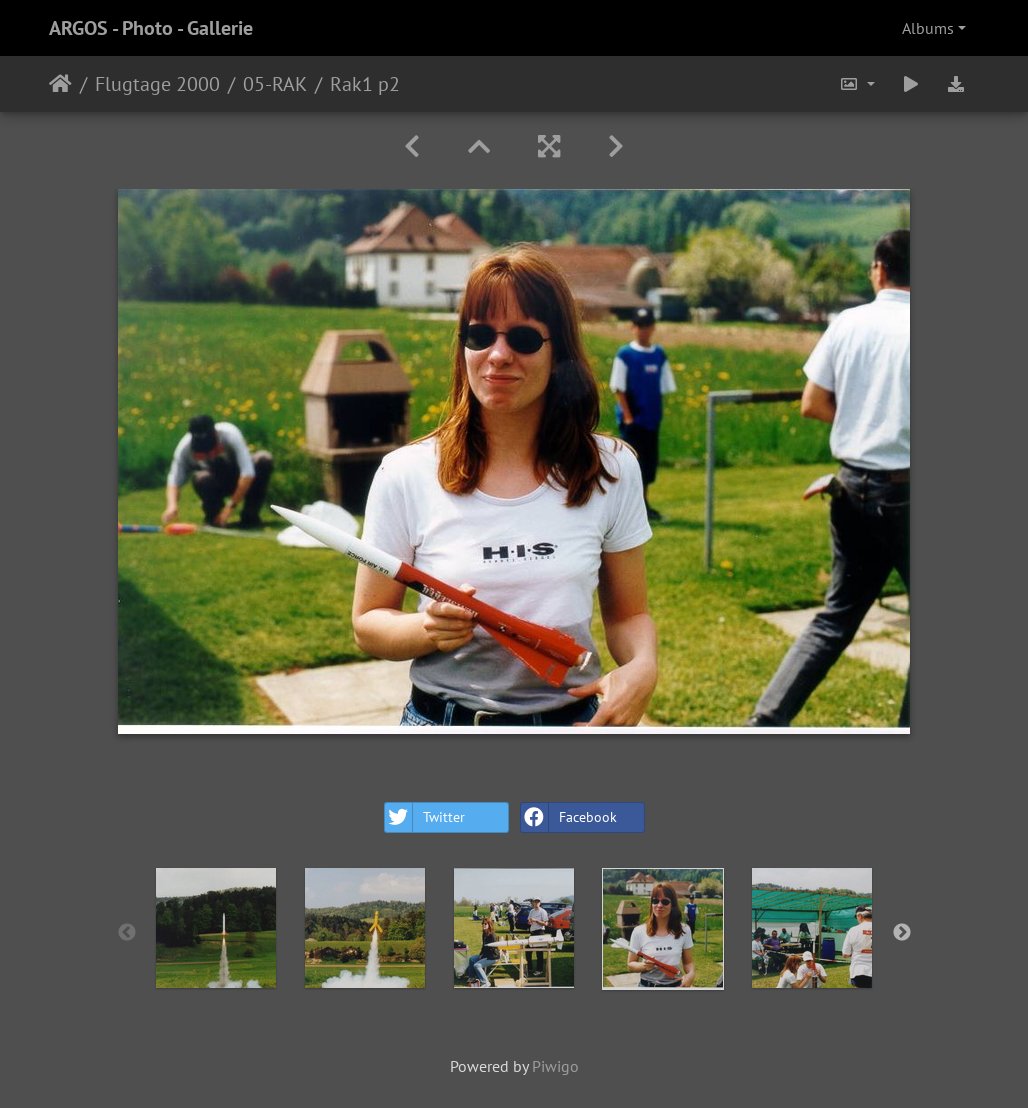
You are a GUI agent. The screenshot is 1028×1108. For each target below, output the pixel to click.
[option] (216, 928)
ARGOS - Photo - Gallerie (151, 28)
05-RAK (275, 84)
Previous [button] (127, 933)
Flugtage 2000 (157, 84)
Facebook (569, 817)
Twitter (425, 817)
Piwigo (555, 1066)
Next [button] (902, 933)
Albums (928, 28)
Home (60, 84)
